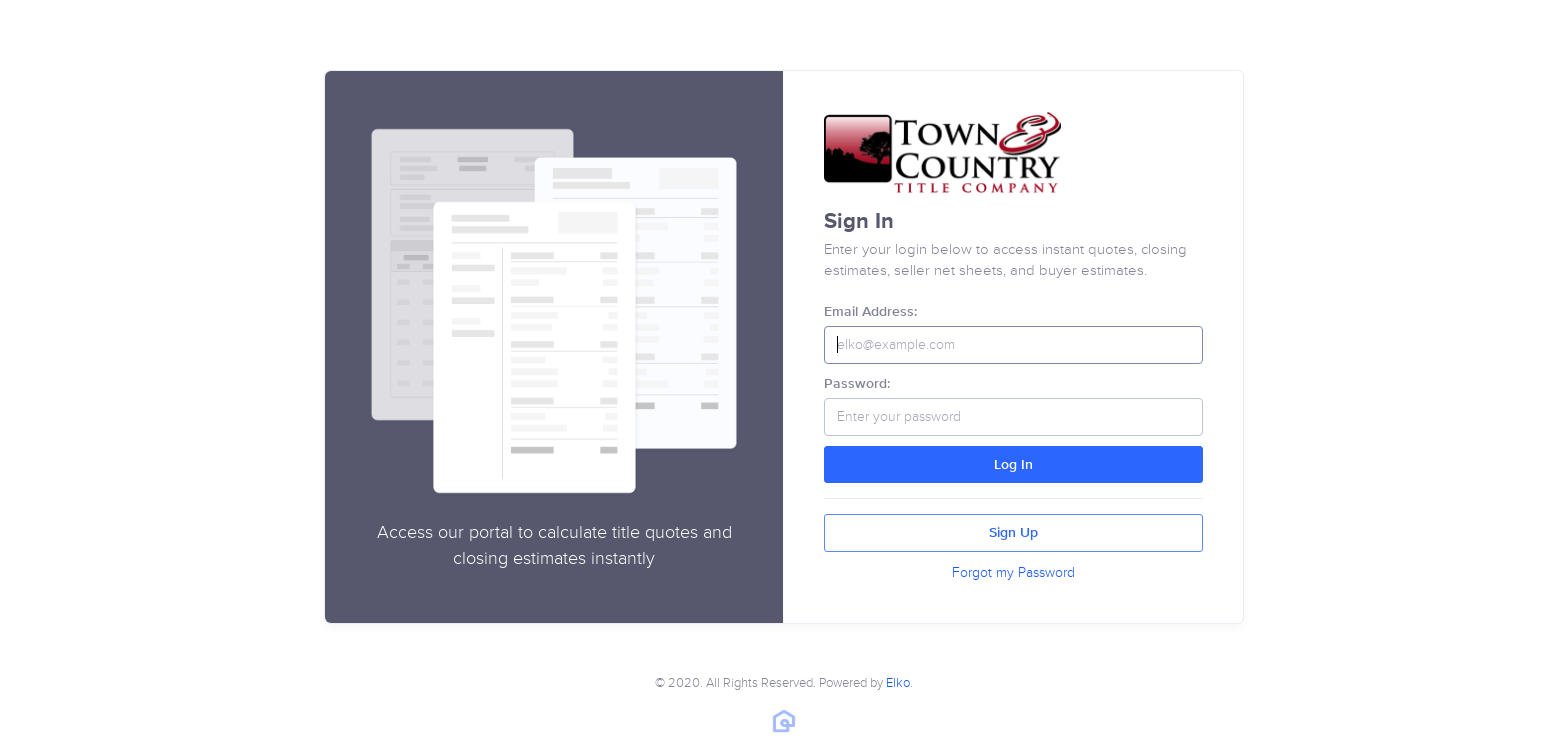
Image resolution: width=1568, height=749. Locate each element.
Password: (857, 384)
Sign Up (1013, 533)
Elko (898, 683)
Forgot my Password (1013, 572)
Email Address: (870, 312)
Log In (1013, 465)
